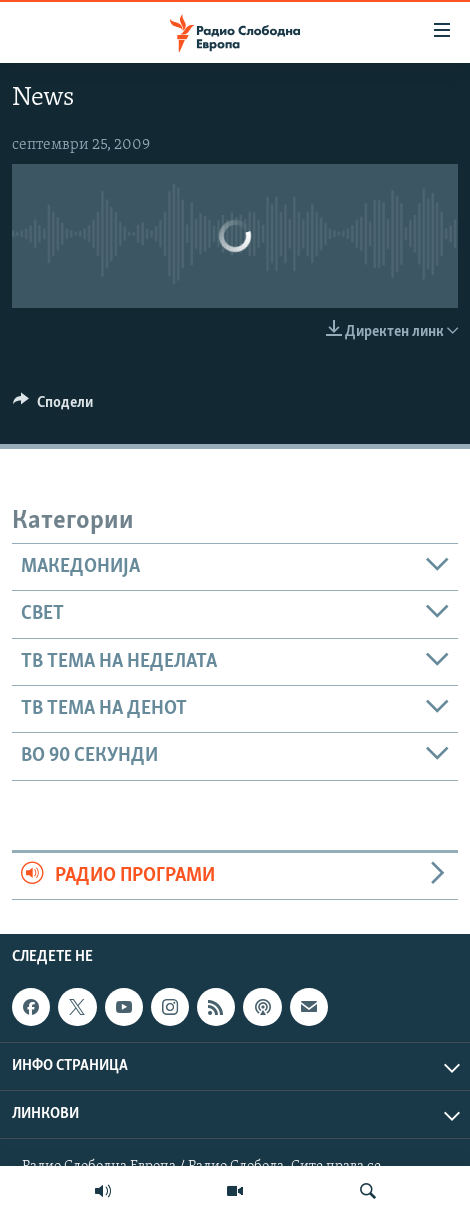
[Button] (53, 407)
